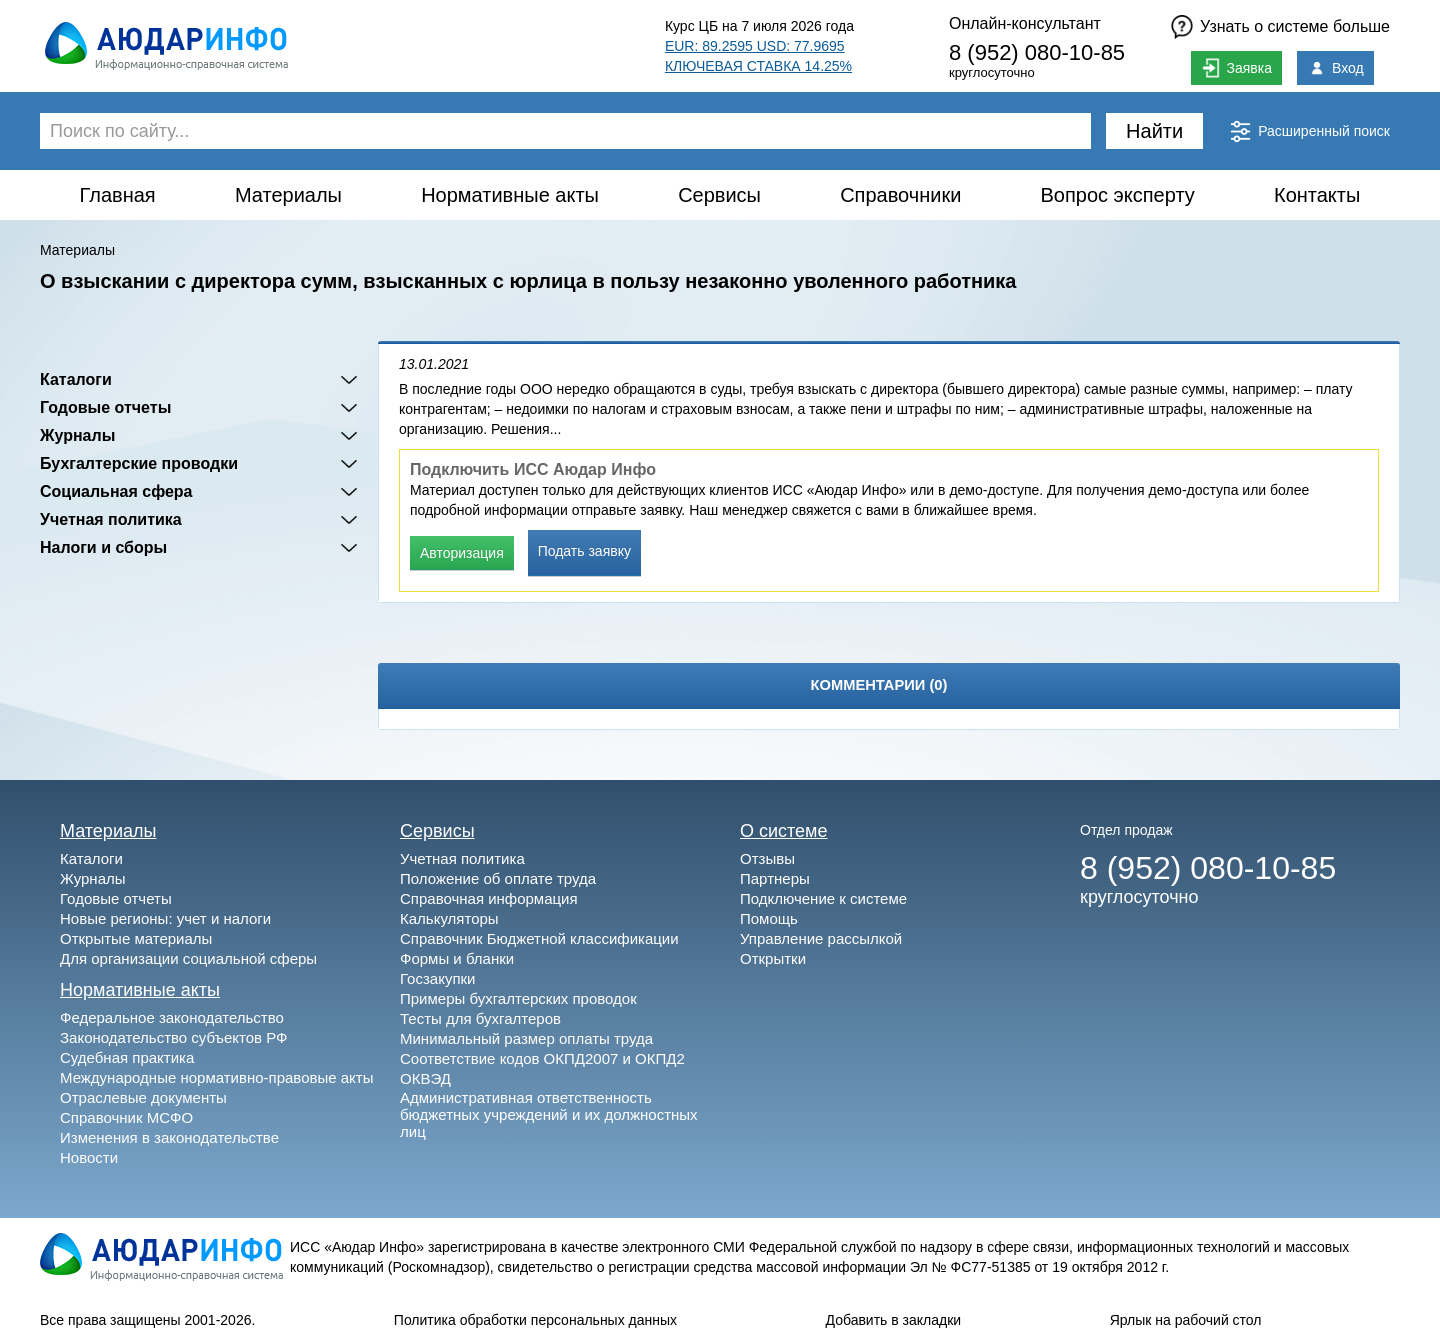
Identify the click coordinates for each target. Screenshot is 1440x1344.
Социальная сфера (116, 491)
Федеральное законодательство (172, 1017)
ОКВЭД (425, 1078)
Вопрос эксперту (1118, 195)
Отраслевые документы (143, 1097)
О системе (784, 831)
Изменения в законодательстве (169, 1137)
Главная (118, 195)
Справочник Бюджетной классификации (539, 938)
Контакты (1317, 195)
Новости (89, 1157)
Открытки (773, 958)
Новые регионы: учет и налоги (165, 918)
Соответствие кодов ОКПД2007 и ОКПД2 (542, 1058)
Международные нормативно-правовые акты (217, 1077)
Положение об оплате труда (498, 878)
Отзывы (767, 858)
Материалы (288, 195)
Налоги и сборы (103, 547)
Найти (1154, 131)
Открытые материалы (136, 938)
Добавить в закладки (894, 1320)
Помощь (769, 918)
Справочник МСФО (126, 1117)
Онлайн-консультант (1025, 23)
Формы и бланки (457, 958)
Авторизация (462, 553)
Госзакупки (437, 978)
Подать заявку (584, 551)
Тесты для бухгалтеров (480, 1018)
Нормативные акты (510, 195)
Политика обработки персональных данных (535, 1320)
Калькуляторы (449, 918)
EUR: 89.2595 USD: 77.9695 (755, 46)
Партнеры (775, 878)
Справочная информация (489, 898)
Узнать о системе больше (1295, 26)
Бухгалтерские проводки (139, 463)
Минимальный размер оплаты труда (526, 1038)
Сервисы (719, 195)
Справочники (900, 195)
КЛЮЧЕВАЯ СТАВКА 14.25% (758, 66)
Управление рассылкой (821, 938)
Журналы (77, 435)
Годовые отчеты (105, 407)
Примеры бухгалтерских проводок (518, 998)
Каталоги (76, 379)
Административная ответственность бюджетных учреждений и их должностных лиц (549, 1114)
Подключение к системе (823, 898)
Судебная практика (127, 1057)
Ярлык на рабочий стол (1186, 1320)
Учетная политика (111, 519)
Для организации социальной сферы (188, 958)
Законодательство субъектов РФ (173, 1037)
